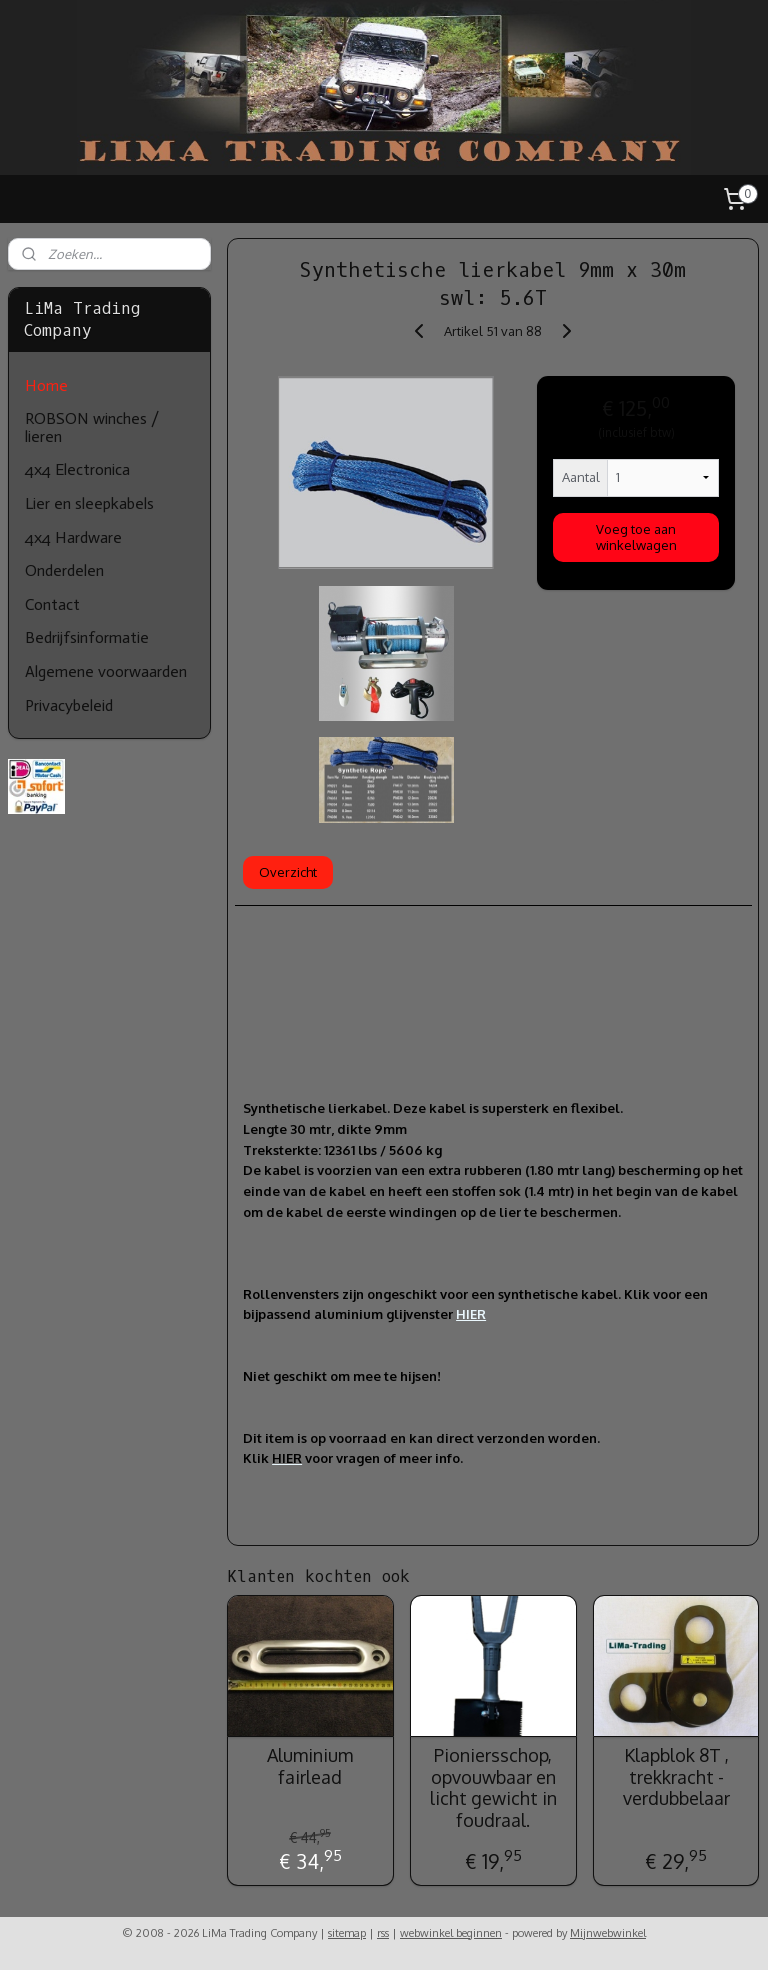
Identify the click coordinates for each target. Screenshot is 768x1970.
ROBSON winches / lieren (92, 427)
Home (46, 385)
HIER (472, 1314)
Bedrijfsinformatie (87, 637)
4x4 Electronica (77, 469)
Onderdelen (64, 570)
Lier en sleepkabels (89, 503)
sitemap (347, 1933)
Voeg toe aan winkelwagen (636, 536)
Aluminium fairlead (311, 1765)
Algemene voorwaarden (106, 671)
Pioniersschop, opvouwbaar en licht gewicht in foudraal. (493, 1787)
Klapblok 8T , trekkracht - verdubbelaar (676, 1776)
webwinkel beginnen (451, 1933)
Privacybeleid (69, 705)
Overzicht (289, 871)
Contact (52, 604)
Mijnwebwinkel (608, 1933)
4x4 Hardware (73, 537)
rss (383, 1933)
